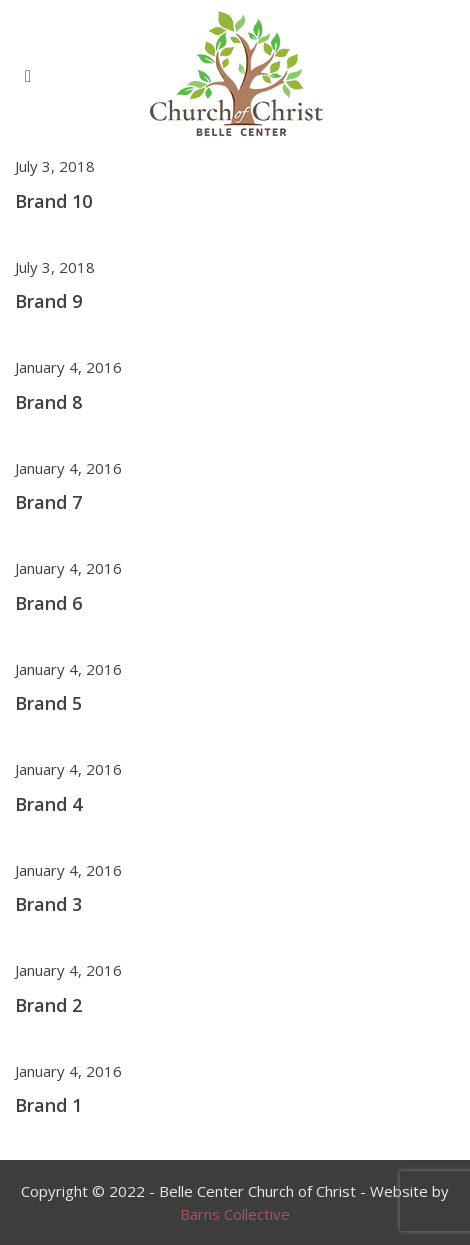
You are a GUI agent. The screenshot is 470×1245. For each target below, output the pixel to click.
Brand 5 (48, 703)
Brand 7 (48, 502)
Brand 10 (53, 201)
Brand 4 (48, 804)
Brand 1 (48, 1105)
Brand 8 (48, 402)
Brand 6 (48, 603)
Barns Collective (235, 1214)
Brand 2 (48, 1005)
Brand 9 (48, 301)
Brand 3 (48, 904)
